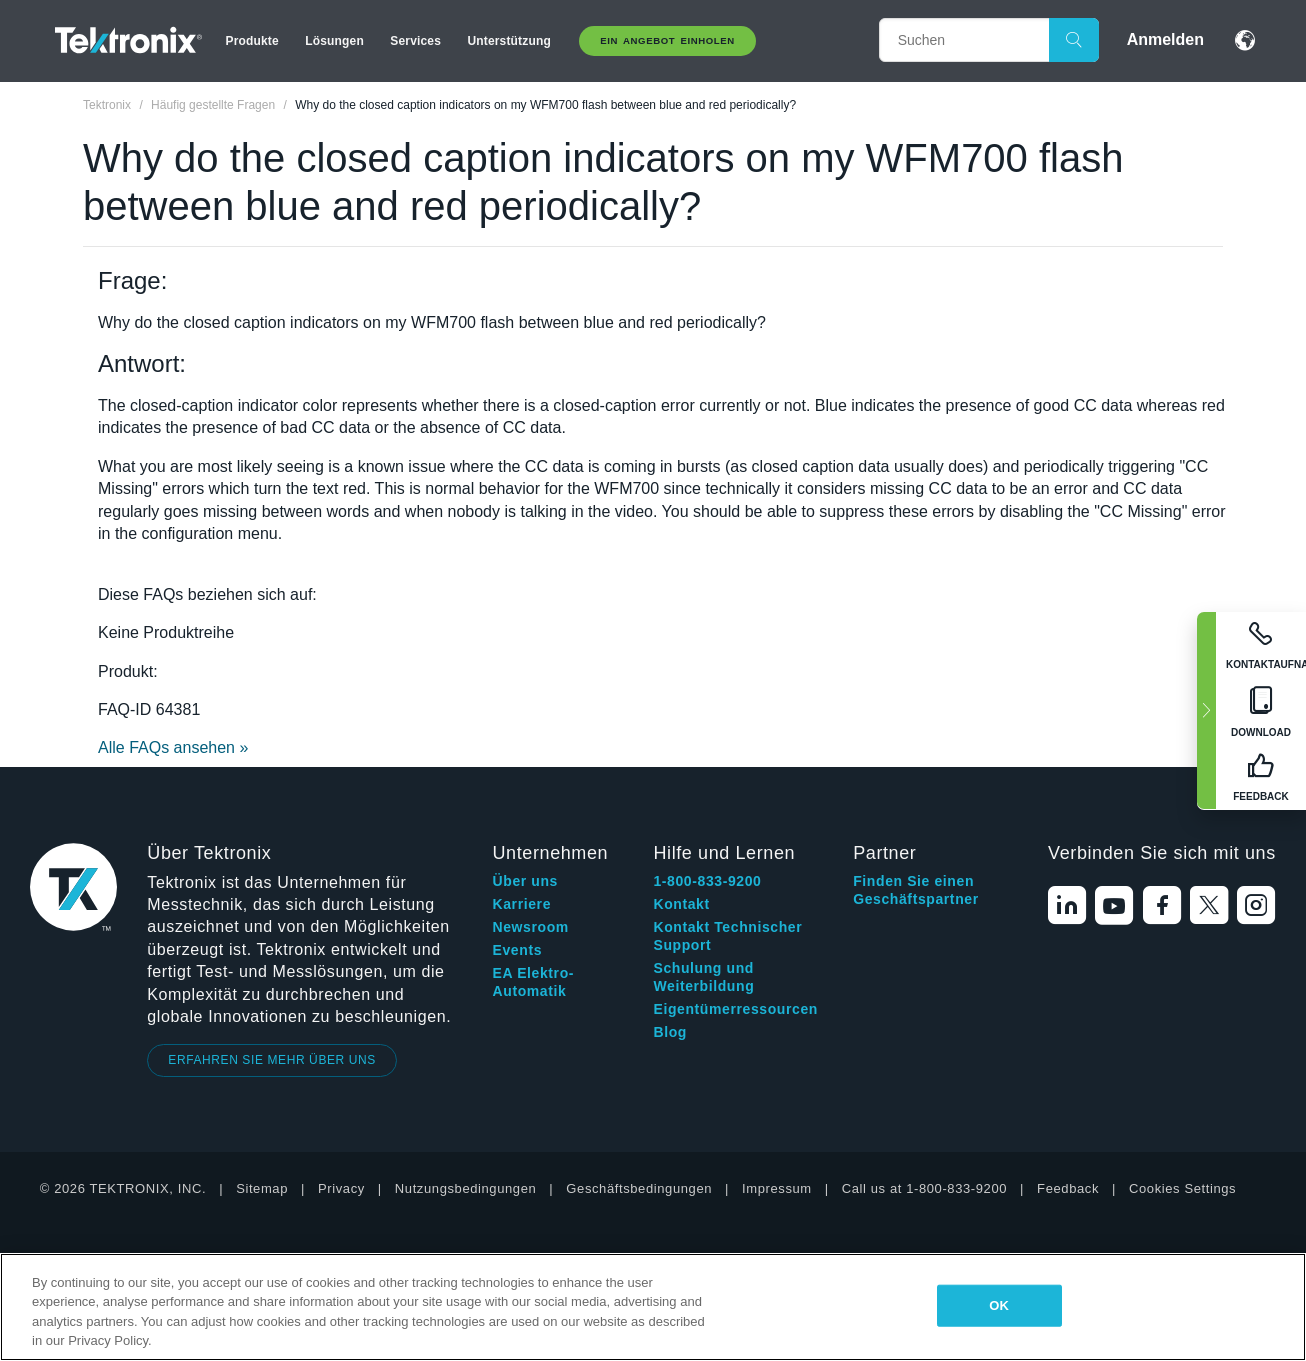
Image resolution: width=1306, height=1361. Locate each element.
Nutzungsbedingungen (466, 1188)
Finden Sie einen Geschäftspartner (916, 890)
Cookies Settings (1182, 1188)
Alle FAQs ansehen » (173, 747)
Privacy (341, 1188)
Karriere (522, 904)
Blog (670, 1032)
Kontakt (681, 904)
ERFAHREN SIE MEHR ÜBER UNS (272, 1060)
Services (415, 41)
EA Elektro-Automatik (534, 982)
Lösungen (334, 41)
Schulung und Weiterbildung (703, 977)
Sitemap (262, 1188)
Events (518, 950)
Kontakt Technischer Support (727, 936)
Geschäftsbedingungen (639, 1188)
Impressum (777, 1188)
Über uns (525, 881)
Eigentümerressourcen (735, 1009)
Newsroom (531, 927)
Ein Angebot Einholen (667, 40)
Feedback (1068, 1188)
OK (999, 1305)
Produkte (252, 41)
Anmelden (1165, 39)
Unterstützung (508, 41)
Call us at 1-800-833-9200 (924, 1188)
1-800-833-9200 (707, 881)
